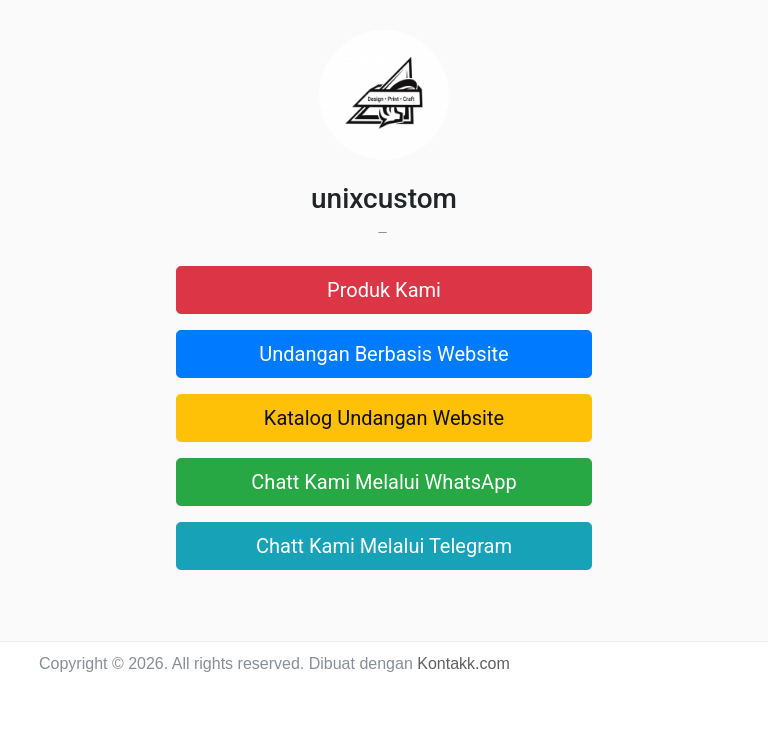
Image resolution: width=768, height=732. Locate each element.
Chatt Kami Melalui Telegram (384, 546)
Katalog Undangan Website (384, 418)
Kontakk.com (463, 663)
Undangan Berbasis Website (383, 354)
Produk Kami (384, 290)
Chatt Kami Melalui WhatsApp (383, 482)
